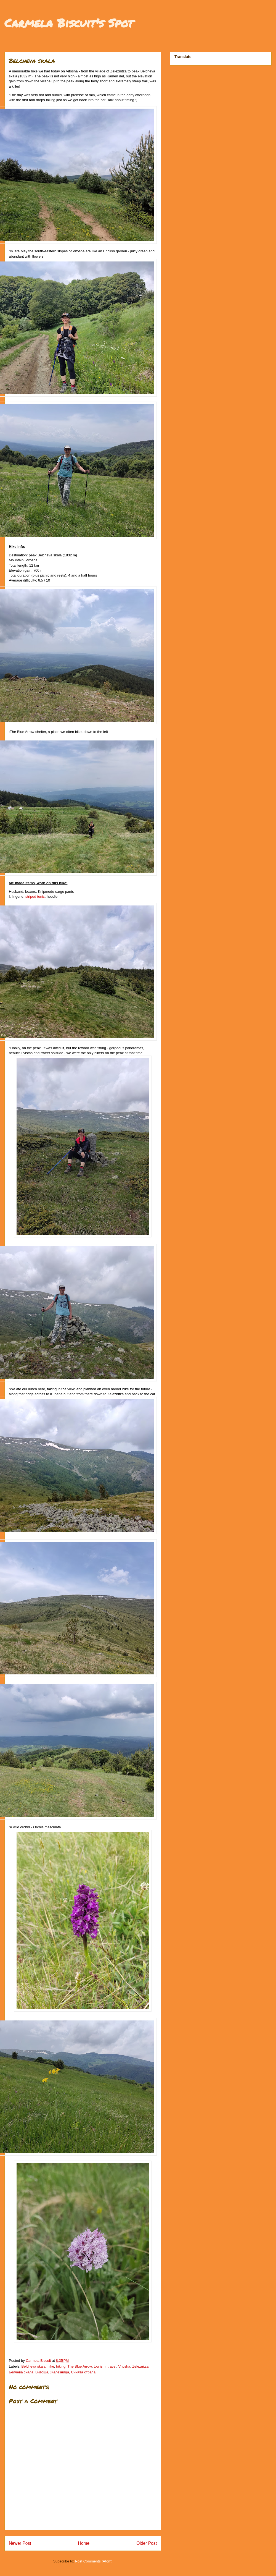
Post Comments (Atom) (93, 2561)
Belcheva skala (34, 2366)
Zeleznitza (140, 2366)
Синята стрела (83, 2372)
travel (112, 2366)
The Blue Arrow (79, 2366)
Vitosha (124, 2366)
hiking (60, 2366)
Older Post (146, 2543)
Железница (59, 2372)
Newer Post (20, 2543)
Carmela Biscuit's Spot (68, 22)
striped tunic (35, 896)
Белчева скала (21, 2372)
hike (50, 2366)
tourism (100, 2366)
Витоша (41, 2372)
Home (84, 2543)
